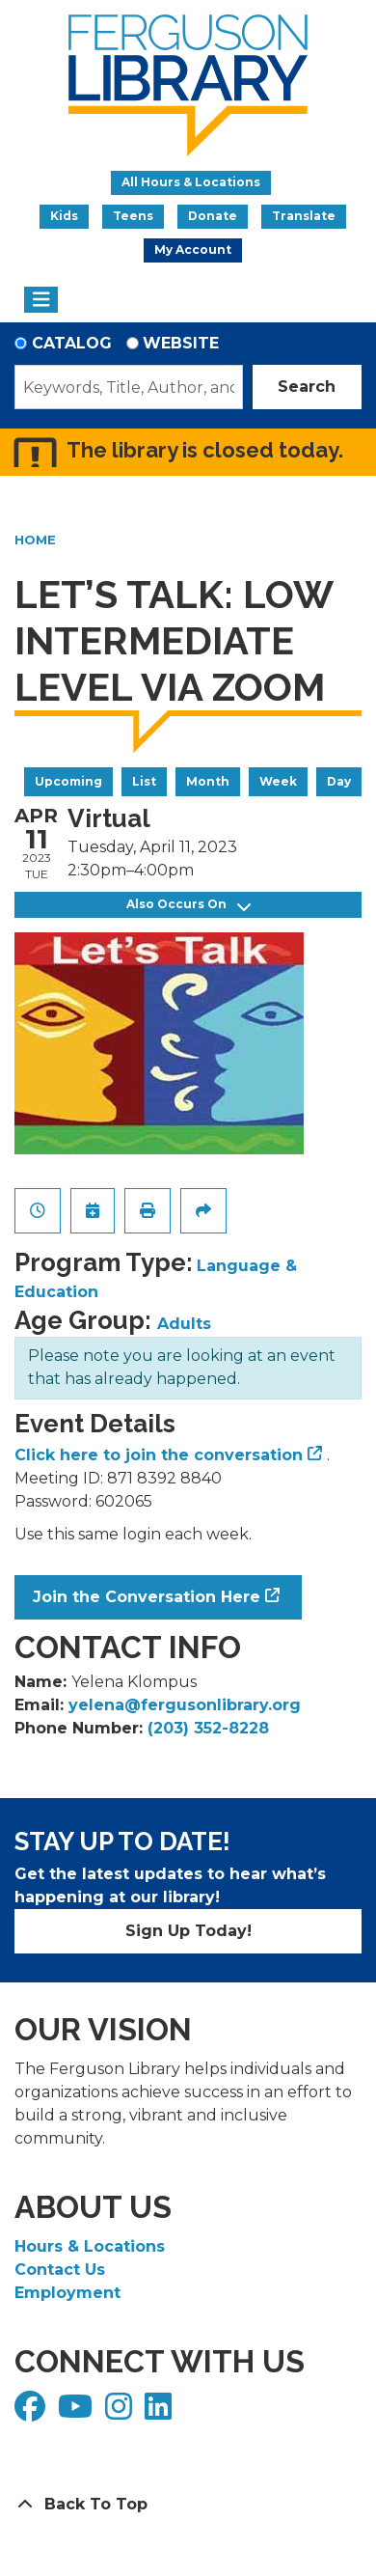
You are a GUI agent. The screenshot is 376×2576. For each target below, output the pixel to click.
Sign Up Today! (188, 1931)
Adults (184, 1324)
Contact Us (59, 2269)
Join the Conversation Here (146, 1597)
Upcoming (68, 781)
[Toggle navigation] (41, 300)
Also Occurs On (188, 905)
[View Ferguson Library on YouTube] (77, 2412)
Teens (133, 215)
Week (278, 781)
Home (35, 539)
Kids (64, 215)
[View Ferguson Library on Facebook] (32, 2412)
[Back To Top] (188, 2504)
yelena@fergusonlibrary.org (184, 1705)
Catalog (72, 343)
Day (339, 781)
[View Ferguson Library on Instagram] (121, 2412)
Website (181, 343)
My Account (192, 249)
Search (307, 386)
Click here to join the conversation (158, 1455)
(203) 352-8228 (208, 1728)
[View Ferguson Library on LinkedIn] (160, 2412)
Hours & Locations (89, 2246)
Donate (212, 215)
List (144, 781)
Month (207, 781)
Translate (304, 215)
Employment (67, 2293)
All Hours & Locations (190, 182)
